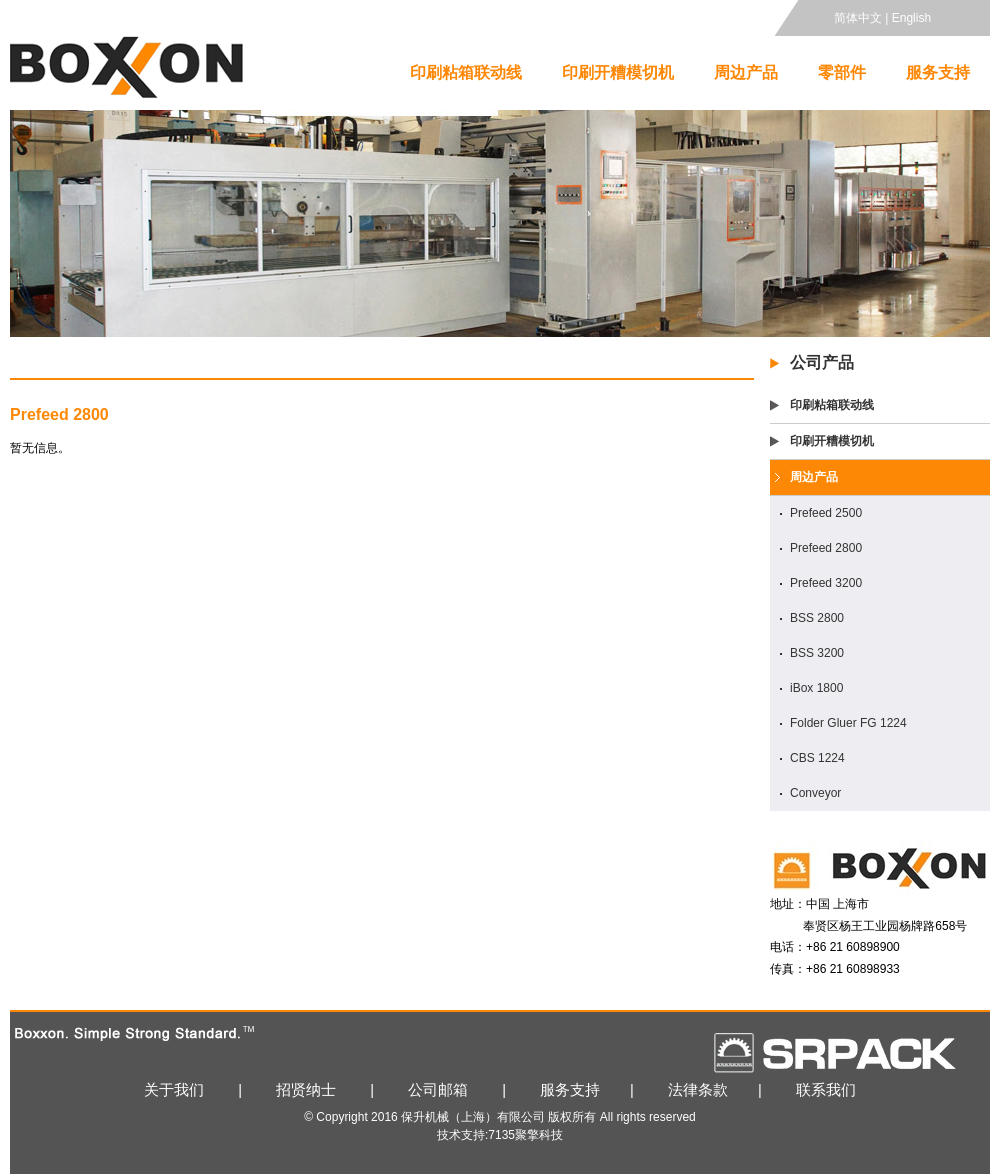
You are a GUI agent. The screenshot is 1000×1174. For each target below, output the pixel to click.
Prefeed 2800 (826, 548)
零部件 (842, 72)
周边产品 (746, 72)
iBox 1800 (816, 688)
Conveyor (815, 793)
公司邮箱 (438, 1090)
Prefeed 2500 (826, 513)
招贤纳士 (306, 1090)
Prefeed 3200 (826, 583)
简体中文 (858, 18)
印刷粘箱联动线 (466, 72)
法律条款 (698, 1090)
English (911, 18)
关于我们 (174, 1090)
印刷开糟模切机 (618, 72)
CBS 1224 (817, 758)
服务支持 (938, 72)
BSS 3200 (817, 653)
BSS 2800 (817, 618)
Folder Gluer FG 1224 (848, 723)
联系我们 (826, 1090)
